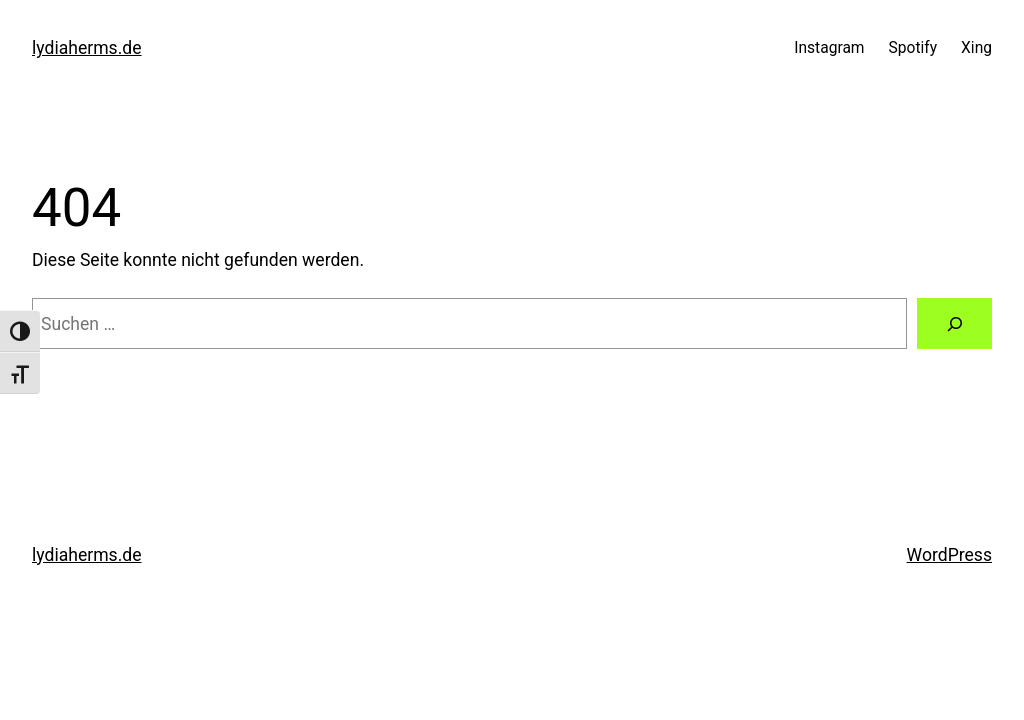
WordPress (949, 555)
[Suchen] (954, 323)
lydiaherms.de (87, 48)
